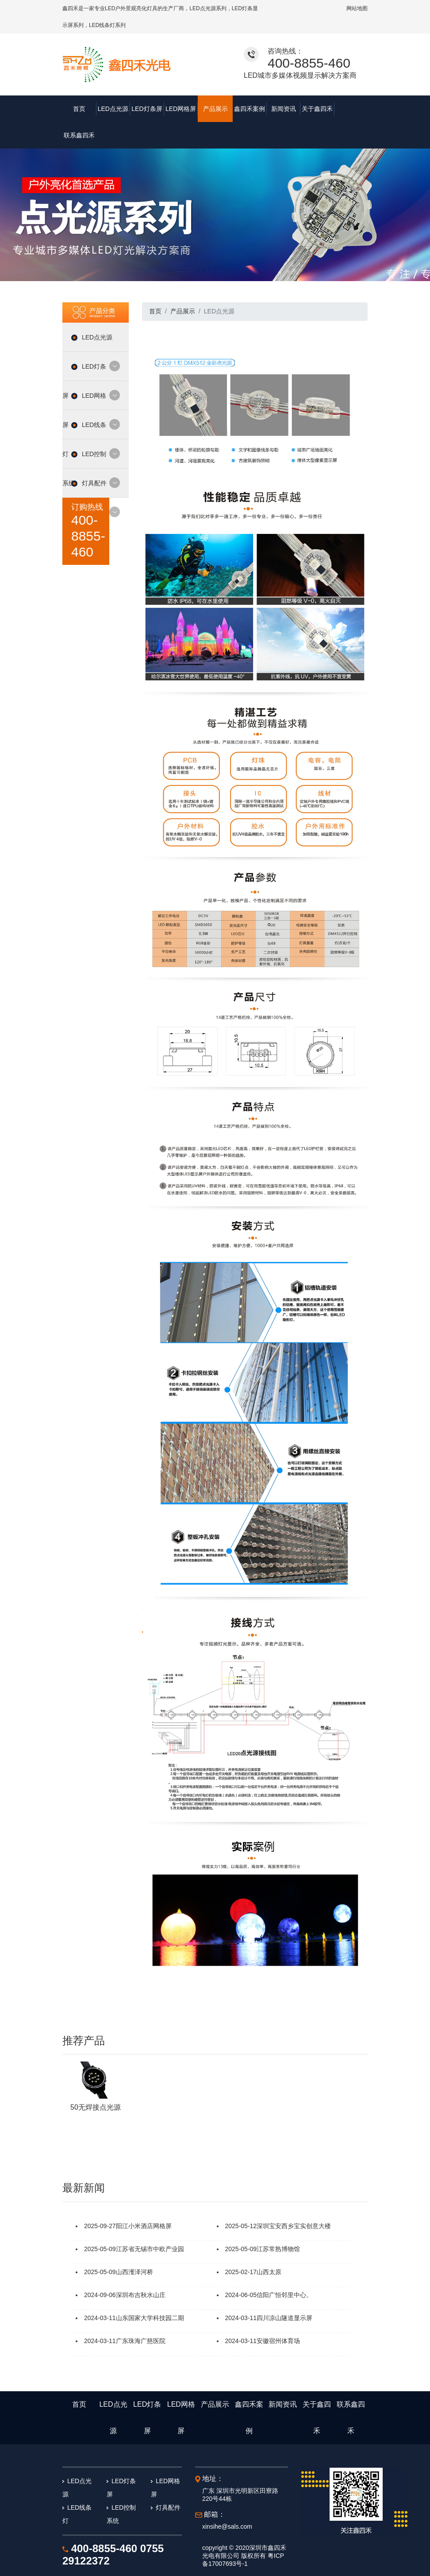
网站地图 (357, 8)
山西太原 (269, 2245)
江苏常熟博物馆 (278, 2222)
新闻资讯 (282, 108)
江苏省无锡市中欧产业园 (150, 2222)
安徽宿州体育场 (278, 2314)
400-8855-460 (309, 63)
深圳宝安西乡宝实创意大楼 (294, 2199)
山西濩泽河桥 (134, 2245)
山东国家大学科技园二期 (150, 2291)
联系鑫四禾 (350, 108)
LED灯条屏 (146, 108)
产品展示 (215, 108)
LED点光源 (113, 108)
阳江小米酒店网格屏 (144, 2199)
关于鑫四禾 (316, 108)
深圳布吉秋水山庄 (140, 2268)
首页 (79, 108)
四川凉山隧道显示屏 (284, 2291)
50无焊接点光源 (95, 2080)
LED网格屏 (180, 108)
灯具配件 (95, 462)
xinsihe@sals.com (227, 2500)
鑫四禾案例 (248, 108)
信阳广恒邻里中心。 (284, 2268)
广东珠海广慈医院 (140, 2314)
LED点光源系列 (207, 8)
